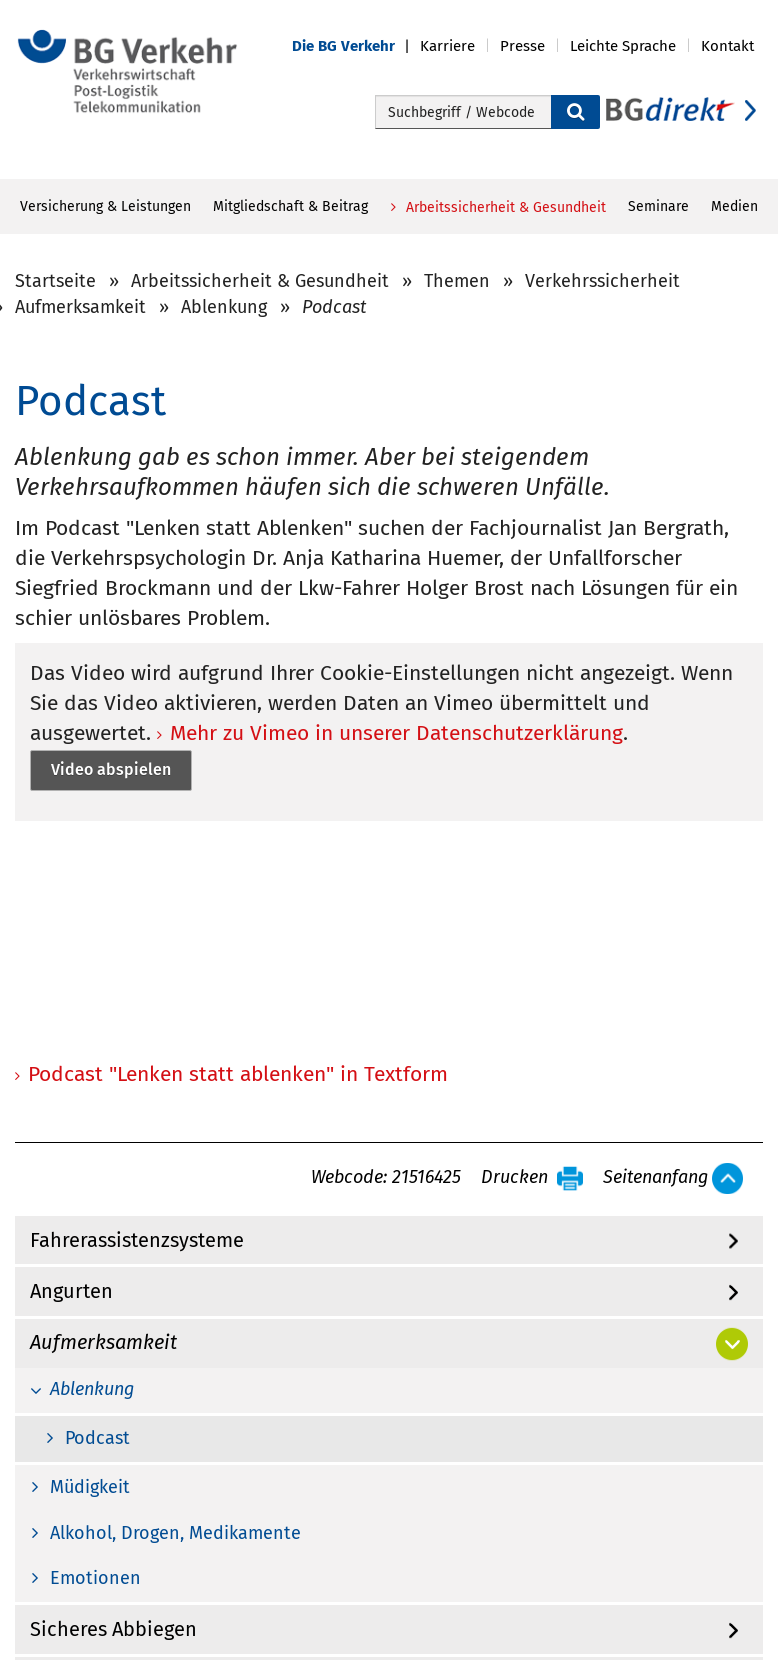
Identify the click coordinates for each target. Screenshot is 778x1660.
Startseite (55, 281)
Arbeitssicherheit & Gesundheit (504, 207)
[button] (356, 46)
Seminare (658, 206)
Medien (734, 206)
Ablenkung (224, 307)
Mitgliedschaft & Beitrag (290, 206)
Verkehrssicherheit (602, 281)
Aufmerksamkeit (80, 307)
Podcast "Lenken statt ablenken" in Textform (238, 1074)
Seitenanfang (655, 1178)
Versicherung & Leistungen (105, 206)
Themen (457, 281)
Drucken (514, 1178)
